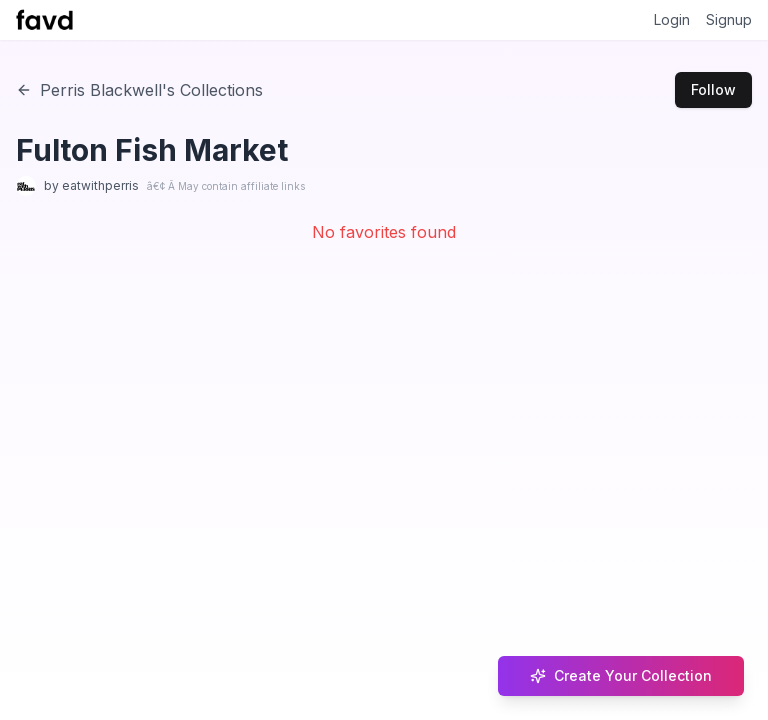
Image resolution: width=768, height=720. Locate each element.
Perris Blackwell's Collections (139, 90)
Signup (729, 19)
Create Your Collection (621, 675)
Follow (713, 89)
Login (672, 19)
